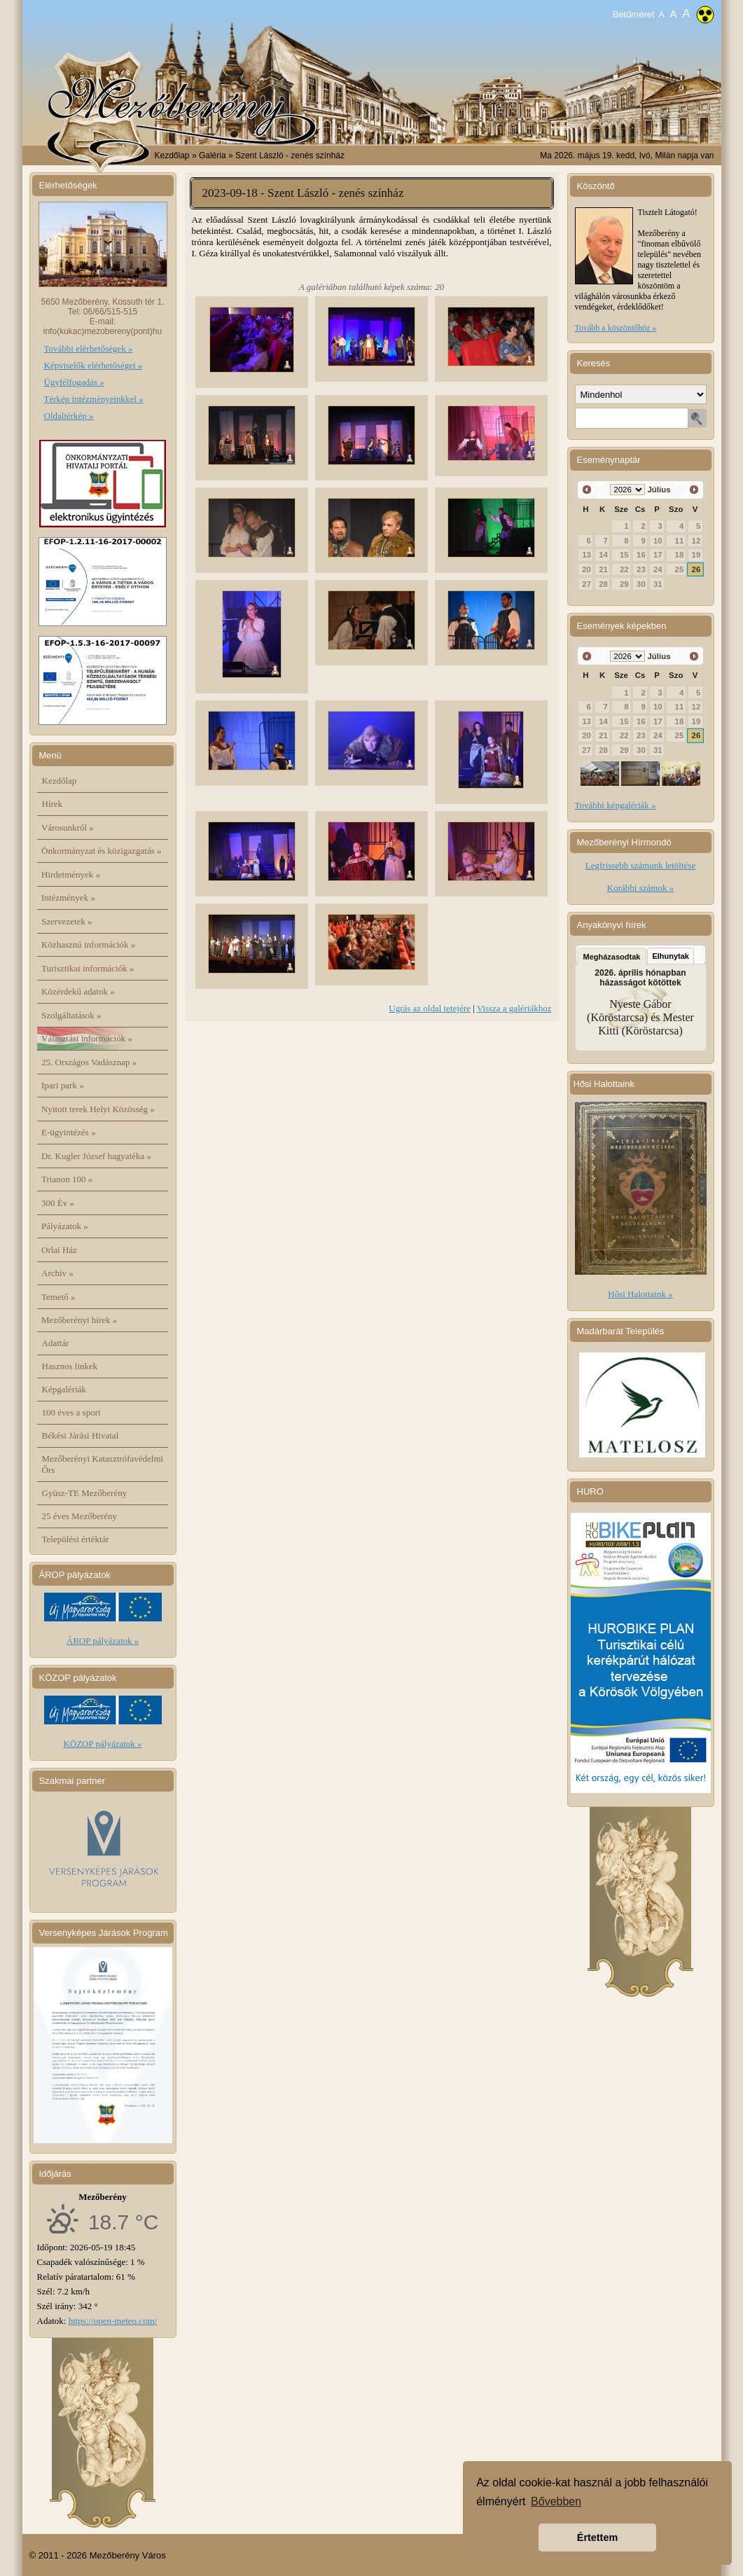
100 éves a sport (71, 1412)
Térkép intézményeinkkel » (94, 399)
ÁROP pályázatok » (103, 1640)
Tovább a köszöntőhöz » (616, 328)
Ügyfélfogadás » (74, 382)
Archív (57, 1273)
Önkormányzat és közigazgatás (101, 850)
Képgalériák (64, 1389)
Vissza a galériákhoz (514, 1008)
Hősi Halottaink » (640, 1294)
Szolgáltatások (71, 1015)
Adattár (55, 1343)
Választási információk (86, 1038)
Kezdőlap (172, 155)
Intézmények (68, 897)
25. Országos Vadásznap (89, 1062)
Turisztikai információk (87, 968)
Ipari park (62, 1085)
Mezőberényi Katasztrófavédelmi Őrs (103, 1464)
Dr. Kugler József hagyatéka (96, 1156)
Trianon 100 (66, 1179)
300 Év (57, 1203)
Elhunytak (670, 956)
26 (696, 569)
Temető (58, 1297)
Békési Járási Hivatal (80, 1435)
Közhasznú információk (88, 944)
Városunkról (67, 827)
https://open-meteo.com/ (113, 2320)
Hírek (52, 803)
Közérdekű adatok (78, 991)
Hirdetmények (70, 874)
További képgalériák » (615, 805)
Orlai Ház (59, 1250)
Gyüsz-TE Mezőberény (84, 1493)
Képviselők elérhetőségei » (93, 365)
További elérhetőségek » (88, 348)
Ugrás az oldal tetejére (430, 1008)
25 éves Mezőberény (80, 1516)
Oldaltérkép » (69, 415)
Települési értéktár (75, 1539)
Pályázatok (64, 1226)
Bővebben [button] (556, 2501)
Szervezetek (66, 921)
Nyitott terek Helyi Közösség (98, 1109)
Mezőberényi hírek (79, 1320)
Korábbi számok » (640, 887)
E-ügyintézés (68, 1132)
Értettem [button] (597, 2537)
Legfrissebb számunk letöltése (640, 865)
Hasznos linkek (70, 1366)
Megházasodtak (612, 957)
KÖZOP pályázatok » (102, 1743)
